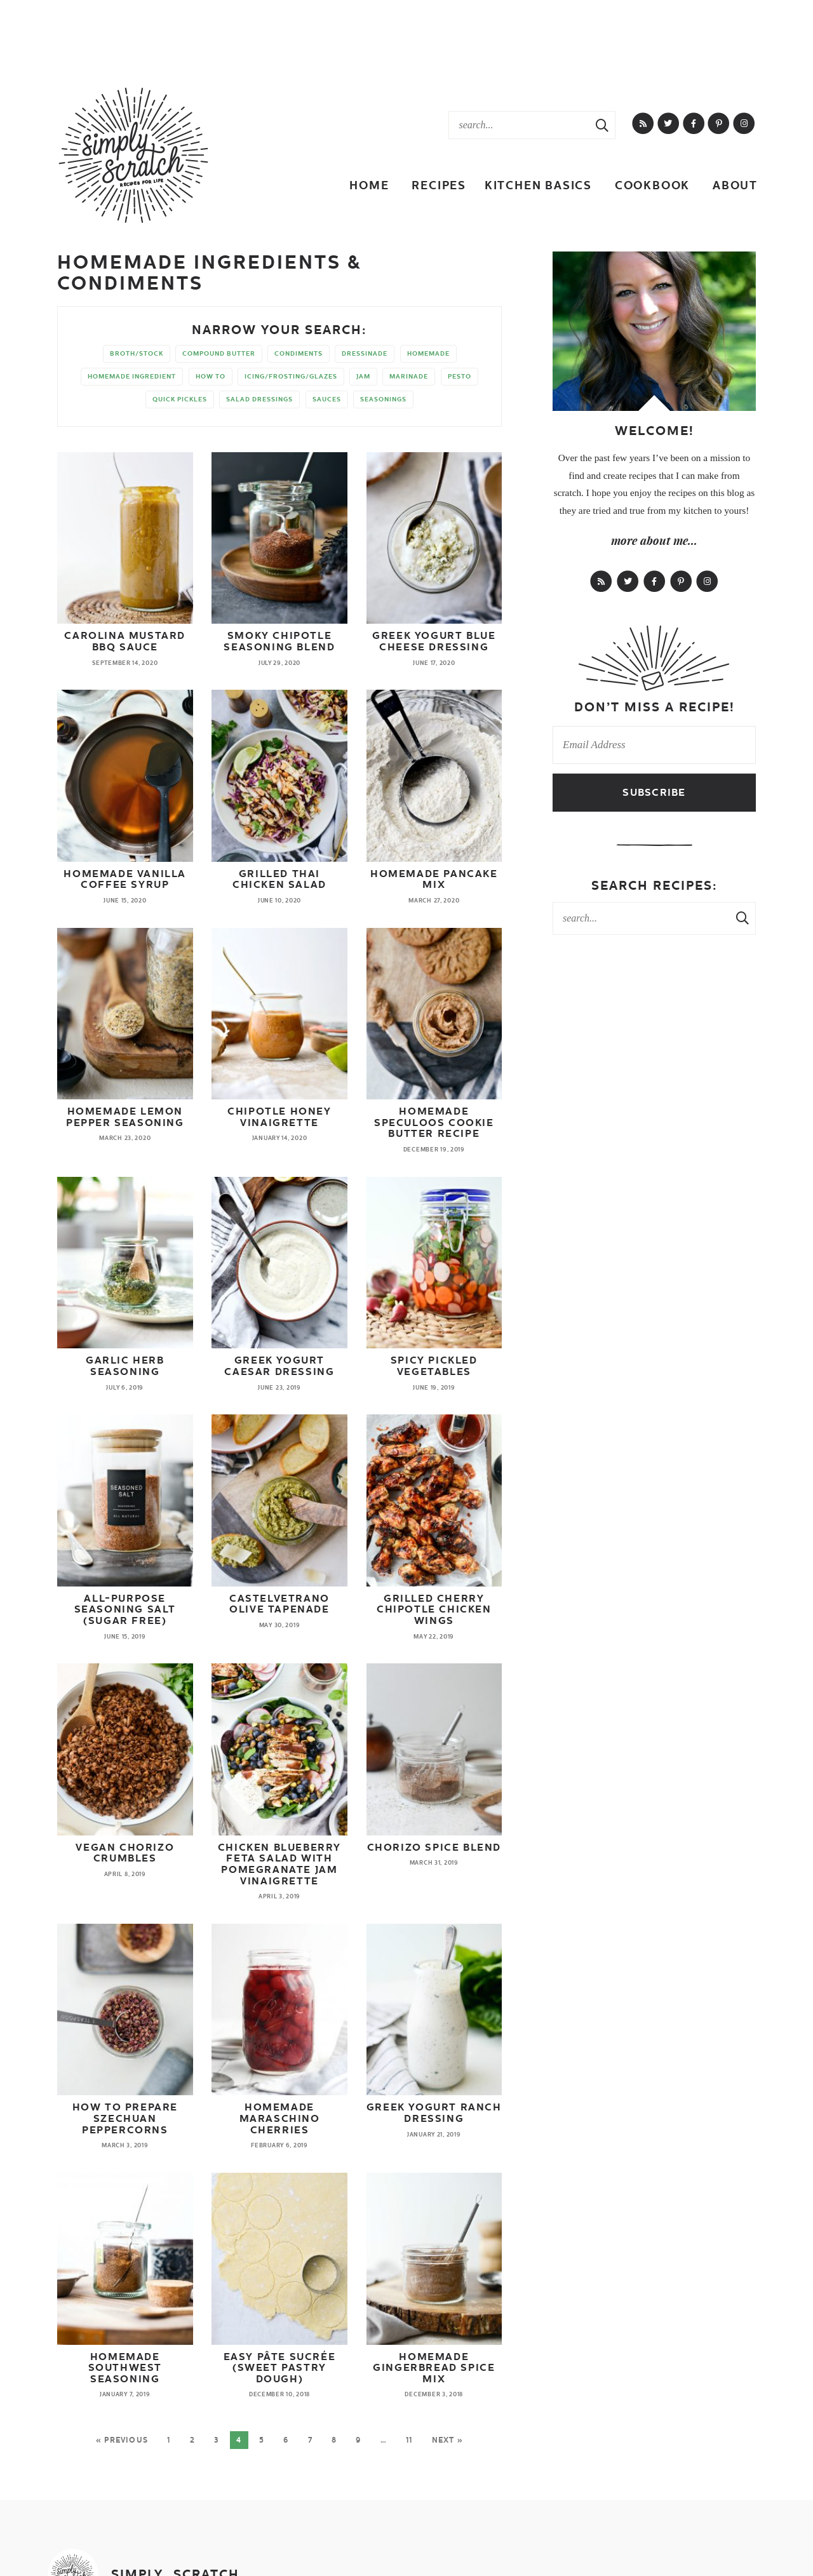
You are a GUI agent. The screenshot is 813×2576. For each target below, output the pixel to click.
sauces (326, 399)
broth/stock (136, 353)
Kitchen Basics (538, 185)
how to (210, 376)
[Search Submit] (602, 125)
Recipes (439, 185)
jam (363, 376)
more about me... (654, 540)
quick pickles (179, 399)
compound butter (218, 353)
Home (369, 185)
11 (409, 2440)
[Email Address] (654, 745)
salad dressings (259, 399)
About (735, 185)
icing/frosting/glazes (291, 376)
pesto (459, 376)
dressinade (364, 353)
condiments (298, 353)
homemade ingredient (132, 376)
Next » (447, 2440)
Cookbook (652, 185)
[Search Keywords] (519, 125)
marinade (408, 376)
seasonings (383, 399)
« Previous (122, 2440)
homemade (428, 353)
